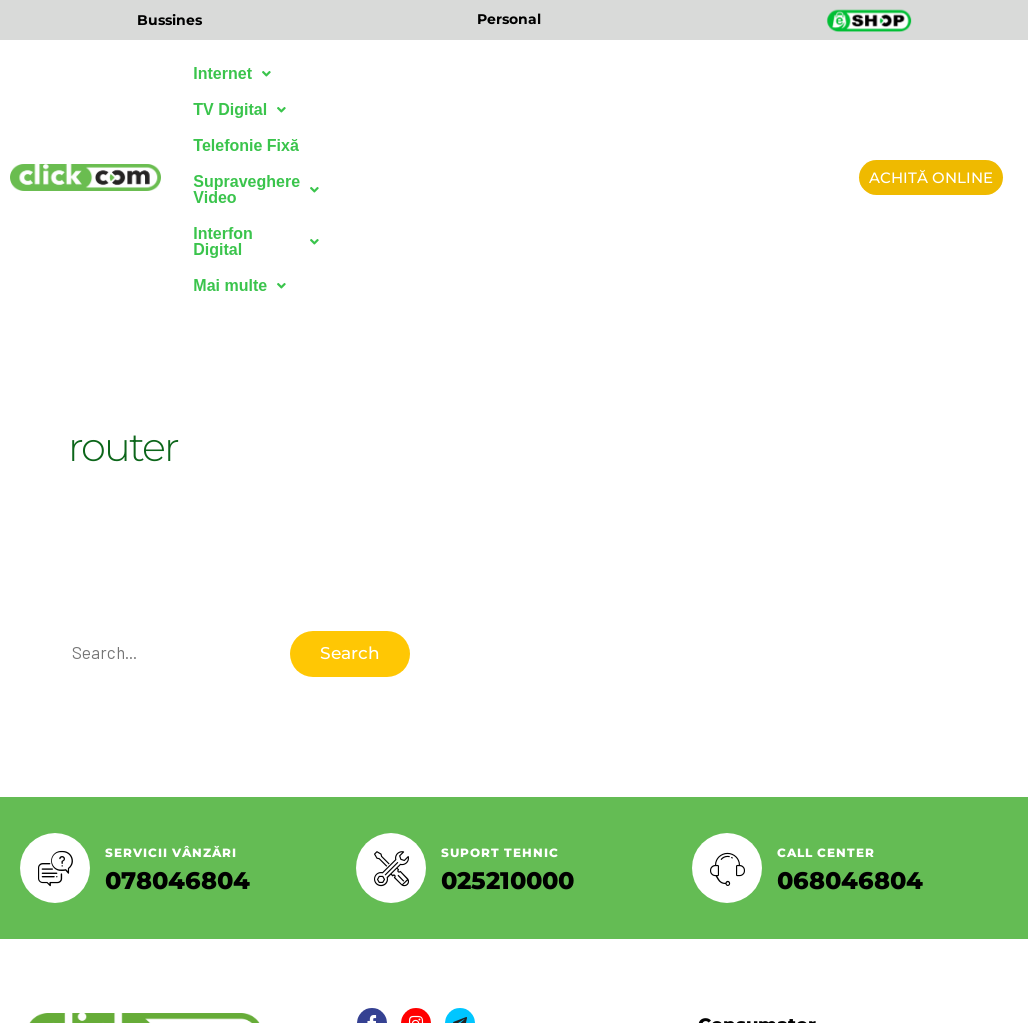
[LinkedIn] (460, 847)
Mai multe (393, 109)
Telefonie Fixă (461, 73)
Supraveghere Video (621, 73)
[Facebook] (372, 847)
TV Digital (339, 73)
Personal (509, 19)
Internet (232, 73)
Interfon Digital (259, 109)
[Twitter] (416, 847)
